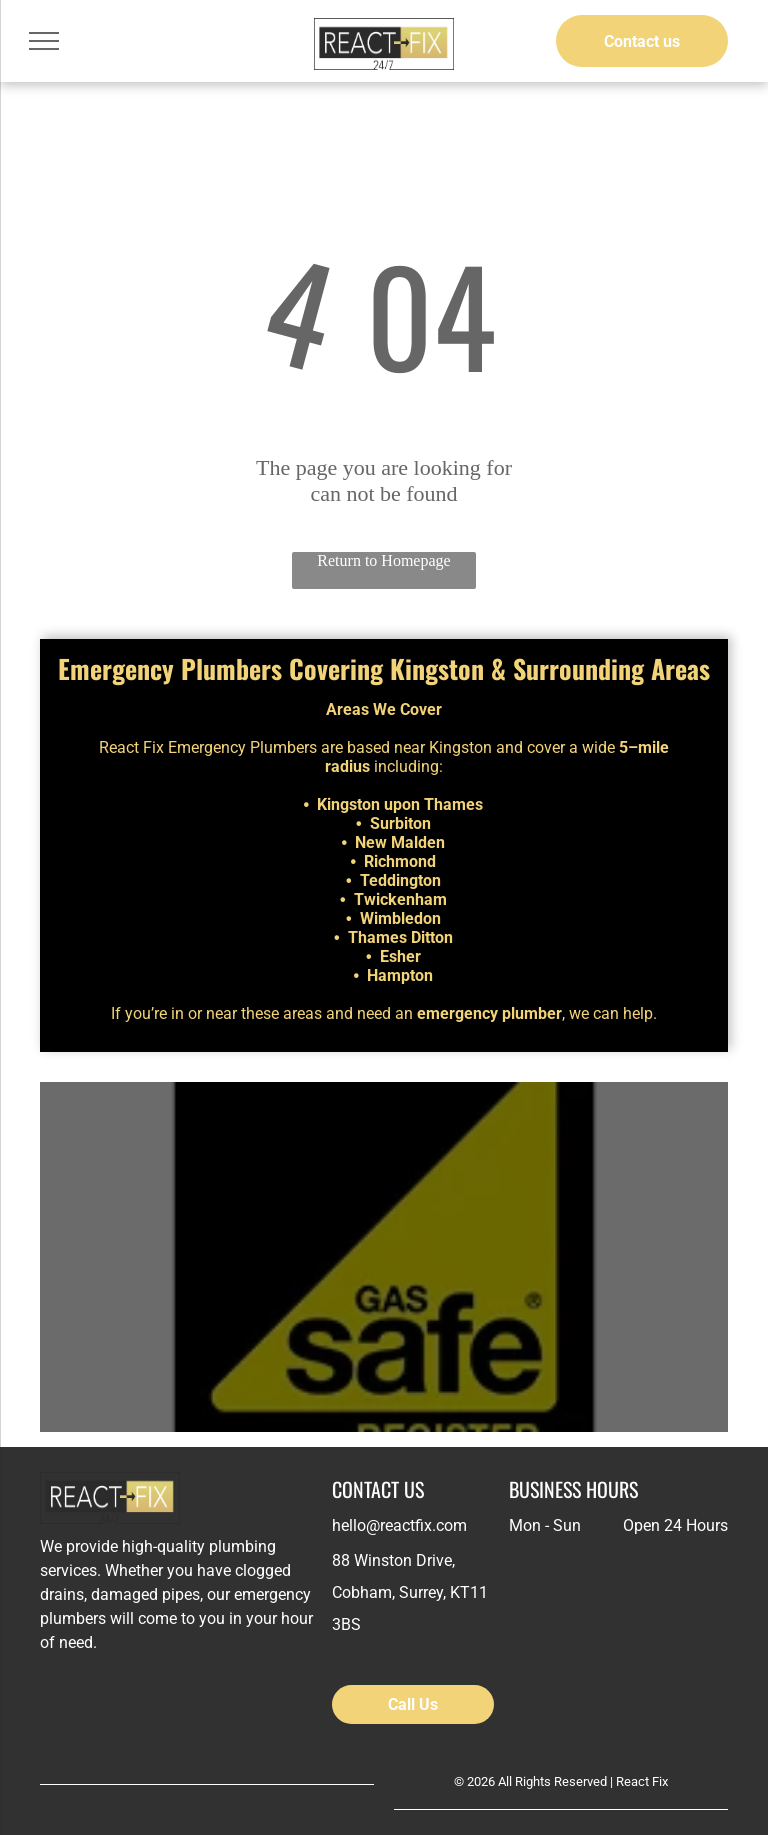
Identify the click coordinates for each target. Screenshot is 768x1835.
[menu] (44, 41)
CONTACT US (378, 1489)
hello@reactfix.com (399, 1525)
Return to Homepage (383, 560)
